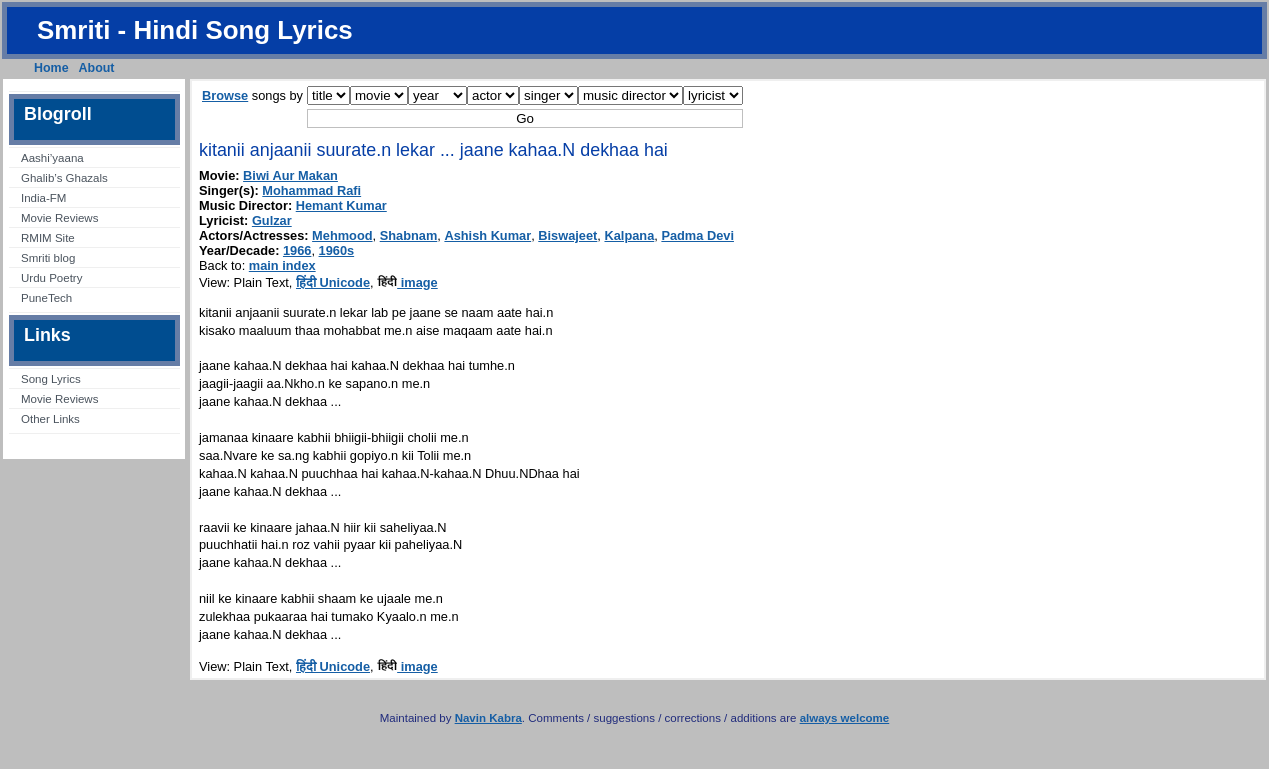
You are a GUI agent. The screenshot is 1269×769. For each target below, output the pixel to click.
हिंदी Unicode (333, 282)
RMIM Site (48, 238)
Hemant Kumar (341, 205)
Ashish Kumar (487, 235)
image (407, 282)
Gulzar (272, 220)
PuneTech (46, 298)
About (97, 68)
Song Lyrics (51, 379)
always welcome (845, 718)
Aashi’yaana (52, 158)
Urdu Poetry (51, 278)
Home (51, 68)
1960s (337, 250)
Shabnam (409, 235)
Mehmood (342, 235)
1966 (297, 250)
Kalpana (629, 235)
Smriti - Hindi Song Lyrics (195, 30)
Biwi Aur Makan (290, 175)
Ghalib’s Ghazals (64, 178)
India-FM (43, 198)
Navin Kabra (488, 718)
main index (282, 265)
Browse (225, 95)
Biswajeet (567, 235)
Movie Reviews (59, 218)
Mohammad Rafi (311, 190)
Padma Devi (697, 235)
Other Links (50, 419)
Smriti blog (48, 258)
